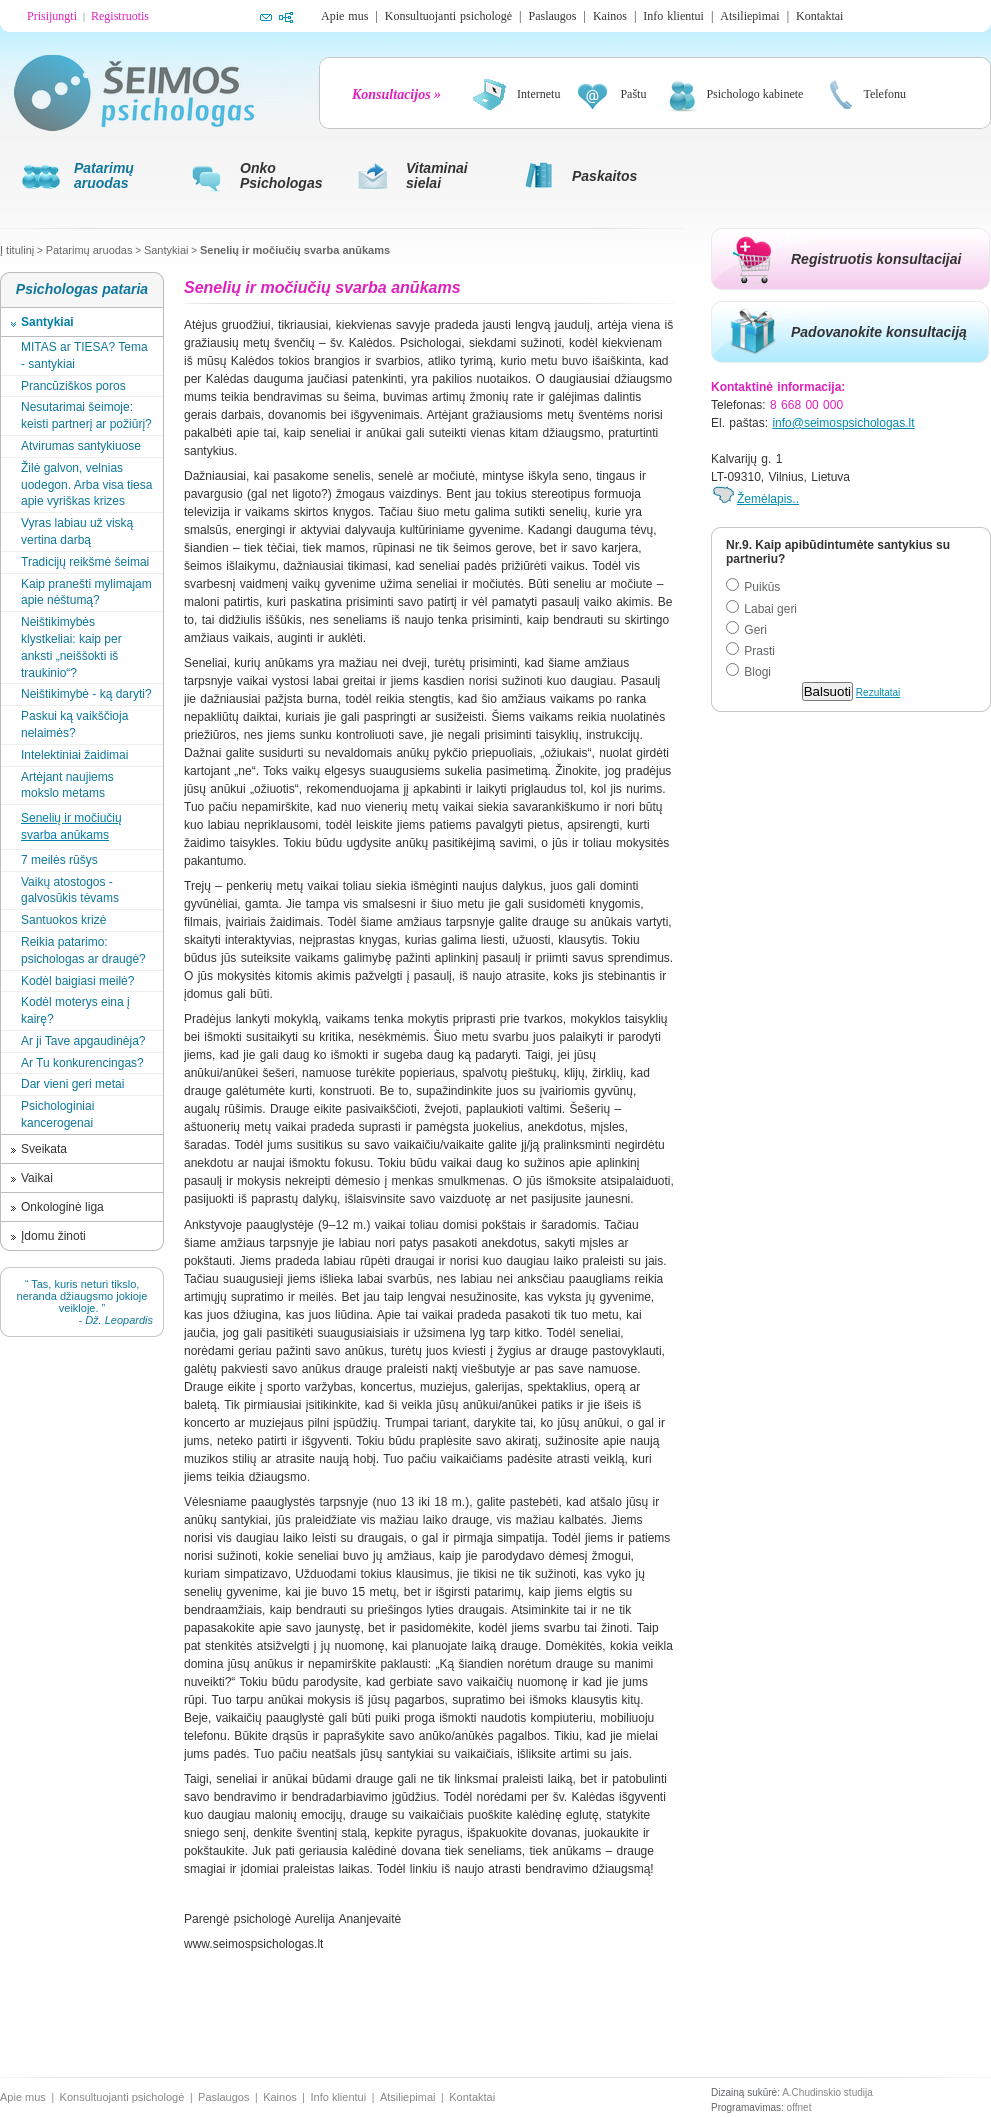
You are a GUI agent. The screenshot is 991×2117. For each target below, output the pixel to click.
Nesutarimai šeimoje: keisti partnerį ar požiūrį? (86, 415)
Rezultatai (878, 692)
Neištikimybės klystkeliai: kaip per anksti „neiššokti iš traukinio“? (71, 647)
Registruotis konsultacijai (876, 259)
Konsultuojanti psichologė (448, 16)
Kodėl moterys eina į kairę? (75, 1010)
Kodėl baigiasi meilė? (77, 981)
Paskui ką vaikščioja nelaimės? (74, 724)
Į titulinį (17, 250)
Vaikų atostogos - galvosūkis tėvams (70, 890)
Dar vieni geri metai (72, 1084)
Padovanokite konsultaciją (879, 332)
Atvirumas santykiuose (81, 446)
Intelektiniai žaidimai (74, 755)
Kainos (610, 16)
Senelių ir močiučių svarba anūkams (295, 250)
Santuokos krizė (63, 920)
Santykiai (166, 250)
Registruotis (120, 16)
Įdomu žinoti (53, 1236)
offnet (799, 2107)
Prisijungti (52, 16)
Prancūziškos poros (73, 386)
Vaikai (37, 1178)
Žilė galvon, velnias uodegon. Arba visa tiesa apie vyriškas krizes (86, 485)
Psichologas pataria (82, 289)
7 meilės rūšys (59, 860)
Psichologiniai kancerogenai (57, 1114)
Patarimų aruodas (89, 250)
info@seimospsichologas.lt (843, 423)
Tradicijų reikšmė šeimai (85, 562)
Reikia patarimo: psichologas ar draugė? (83, 950)
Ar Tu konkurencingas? (82, 1063)
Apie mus (344, 16)
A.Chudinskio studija (827, 2092)
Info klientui (673, 16)
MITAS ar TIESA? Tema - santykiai (84, 355)
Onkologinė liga (62, 1207)
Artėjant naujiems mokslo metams (67, 785)
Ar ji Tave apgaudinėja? (83, 1041)
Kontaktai (819, 16)
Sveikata (44, 1149)
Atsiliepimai (749, 16)
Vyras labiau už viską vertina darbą (77, 531)
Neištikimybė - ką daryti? (86, 694)
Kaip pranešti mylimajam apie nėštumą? (86, 592)
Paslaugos (552, 16)
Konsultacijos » (396, 94)
